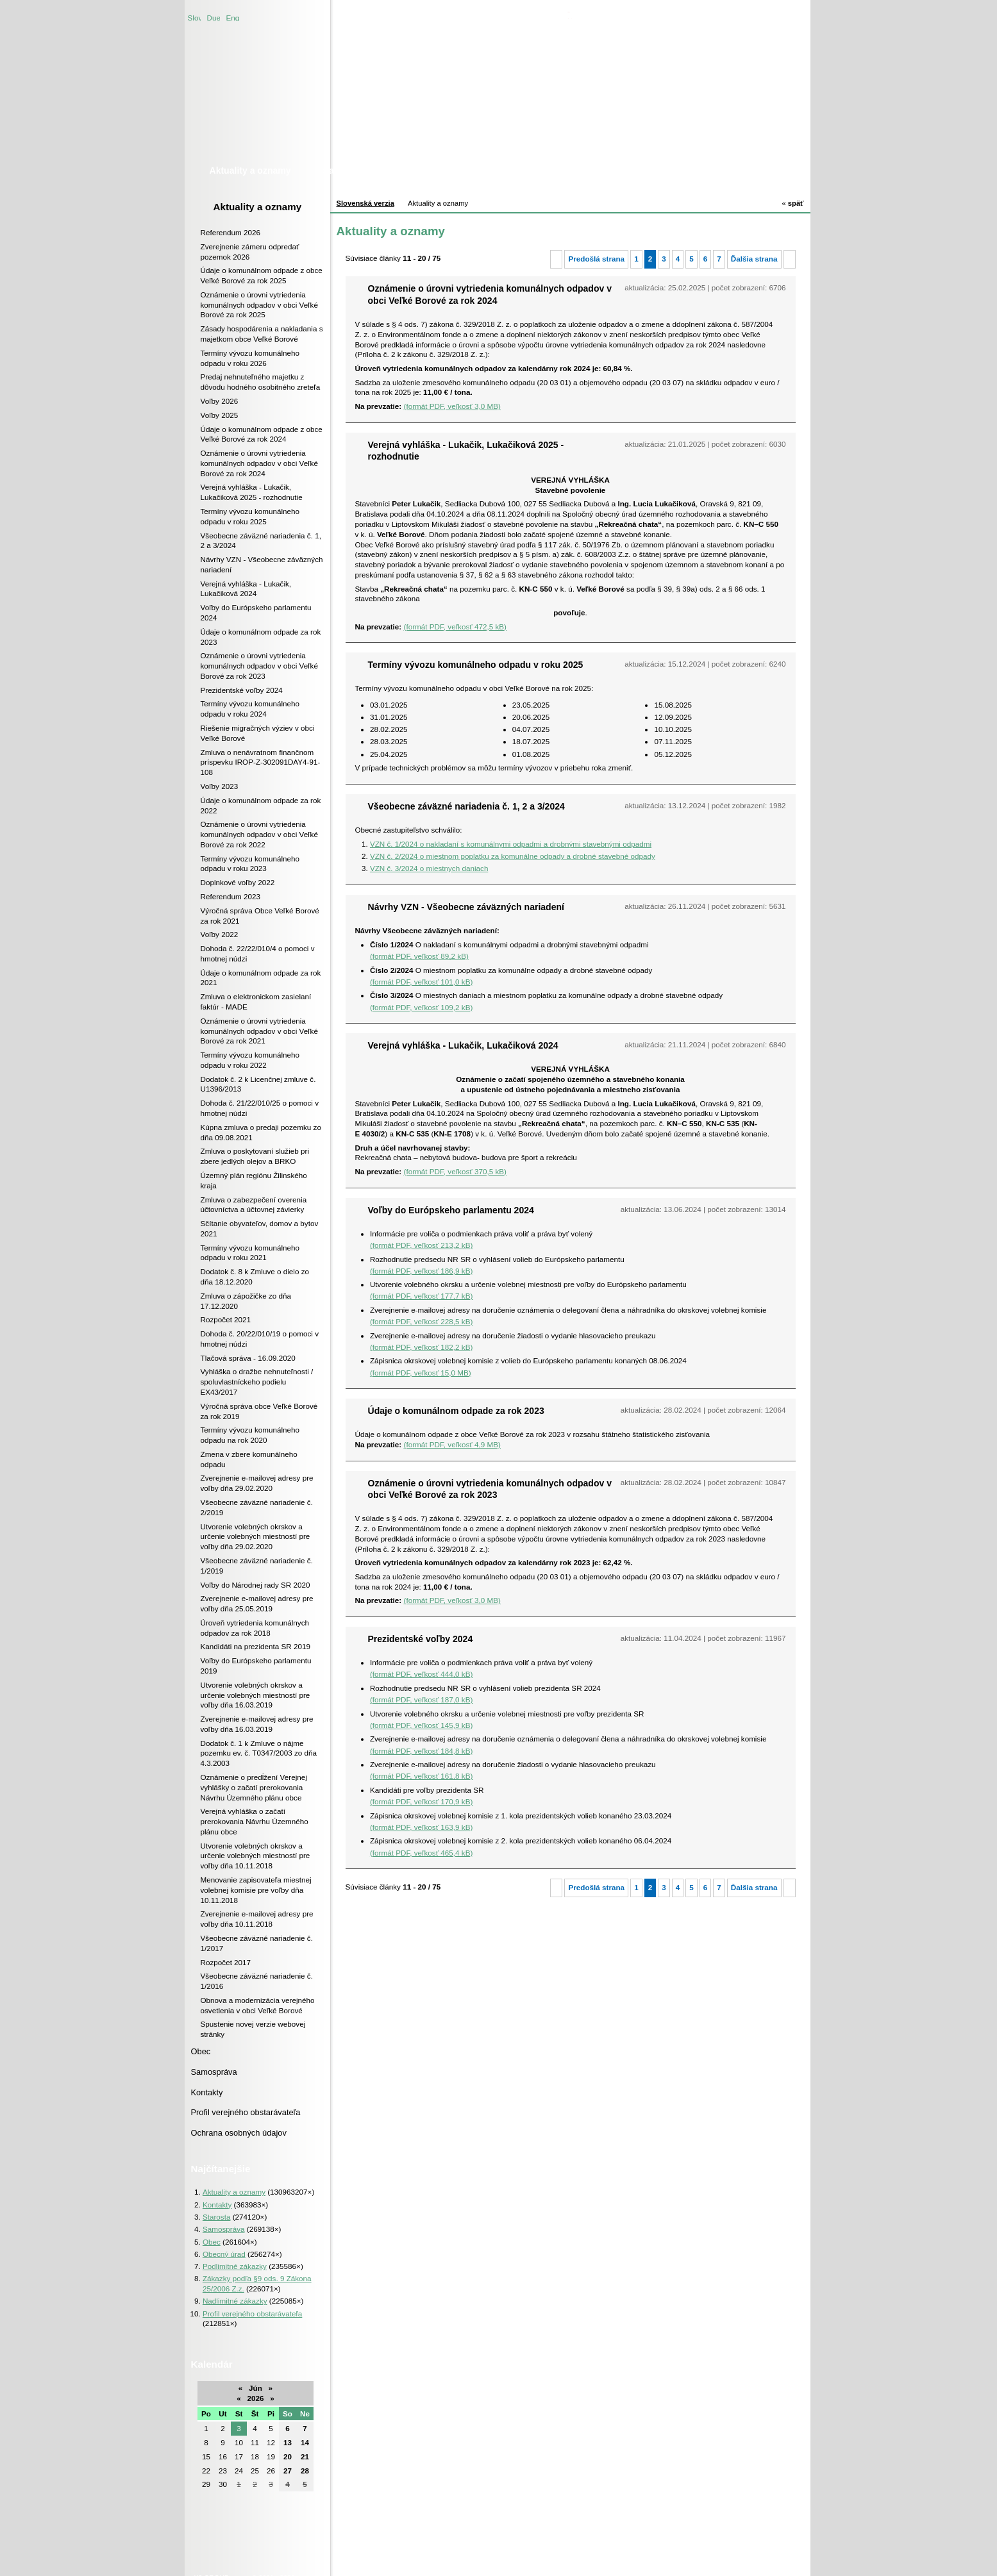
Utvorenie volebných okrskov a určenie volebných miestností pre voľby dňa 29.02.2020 (255, 1536)
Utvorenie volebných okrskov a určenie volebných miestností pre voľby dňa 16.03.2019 (255, 1695)
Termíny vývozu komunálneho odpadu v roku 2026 (250, 358)
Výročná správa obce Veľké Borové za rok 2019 (259, 1411)
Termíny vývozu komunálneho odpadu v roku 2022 (250, 1060)
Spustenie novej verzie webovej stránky (253, 2029)
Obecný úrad (224, 2254)
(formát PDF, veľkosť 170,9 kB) (421, 1801)
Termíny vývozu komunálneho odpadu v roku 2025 (250, 516)
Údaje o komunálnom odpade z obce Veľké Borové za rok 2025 (262, 275)
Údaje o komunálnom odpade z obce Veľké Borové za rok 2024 (262, 434)
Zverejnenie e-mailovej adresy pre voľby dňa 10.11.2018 (257, 1918)
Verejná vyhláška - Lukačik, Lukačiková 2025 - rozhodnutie (252, 492)
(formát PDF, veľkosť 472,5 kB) (455, 626)
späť (792, 203)
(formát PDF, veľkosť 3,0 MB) (452, 406)
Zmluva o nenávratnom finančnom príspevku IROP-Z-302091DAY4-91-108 (261, 762)
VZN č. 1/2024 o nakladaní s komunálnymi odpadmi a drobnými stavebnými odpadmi (510, 844)
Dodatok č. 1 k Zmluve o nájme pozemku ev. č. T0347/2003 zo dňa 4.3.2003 (259, 1753)
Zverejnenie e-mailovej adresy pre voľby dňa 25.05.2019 (257, 1603)
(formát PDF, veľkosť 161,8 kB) (421, 1776)
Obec (201, 2051)
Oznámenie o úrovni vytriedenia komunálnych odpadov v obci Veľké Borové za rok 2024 (259, 463)
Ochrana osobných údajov (239, 2133)
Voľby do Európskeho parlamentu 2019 (256, 1665)
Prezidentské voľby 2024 (242, 690)
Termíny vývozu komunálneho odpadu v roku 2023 (250, 863)
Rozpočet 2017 (226, 1962)
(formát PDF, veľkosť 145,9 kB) (421, 1725)
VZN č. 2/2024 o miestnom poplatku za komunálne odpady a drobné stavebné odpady (512, 856)
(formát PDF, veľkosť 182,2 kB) (421, 1347)
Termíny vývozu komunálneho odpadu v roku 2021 (250, 1252)
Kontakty (207, 2092)
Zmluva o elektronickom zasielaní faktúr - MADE (256, 1001)
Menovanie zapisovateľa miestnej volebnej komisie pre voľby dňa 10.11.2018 (256, 1889)
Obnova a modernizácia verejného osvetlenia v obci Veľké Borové (258, 2005)
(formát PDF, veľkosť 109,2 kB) (421, 1007)
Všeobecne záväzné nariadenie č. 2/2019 (257, 1507)
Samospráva (214, 2072)
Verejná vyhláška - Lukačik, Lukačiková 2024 (246, 588)
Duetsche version (213, 17)
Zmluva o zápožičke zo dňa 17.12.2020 (246, 1301)
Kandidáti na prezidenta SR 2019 (256, 1646)
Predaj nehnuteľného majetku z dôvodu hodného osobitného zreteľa (261, 381)
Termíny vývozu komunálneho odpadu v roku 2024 (250, 708)
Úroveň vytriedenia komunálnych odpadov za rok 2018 (255, 1627)
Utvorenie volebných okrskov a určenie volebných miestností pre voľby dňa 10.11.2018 (255, 1855)
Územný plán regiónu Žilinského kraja (254, 1180)
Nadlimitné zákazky (235, 2301)
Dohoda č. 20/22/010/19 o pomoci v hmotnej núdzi (260, 1338)
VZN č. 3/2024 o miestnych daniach (429, 868)
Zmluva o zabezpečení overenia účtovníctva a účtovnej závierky (254, 1204)
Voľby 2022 (220, 934)
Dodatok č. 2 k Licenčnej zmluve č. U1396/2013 (258, 1084)
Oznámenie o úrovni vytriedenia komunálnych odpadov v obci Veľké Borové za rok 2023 (259, 665)
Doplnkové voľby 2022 (238, 882)
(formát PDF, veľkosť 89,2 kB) (419, 956)
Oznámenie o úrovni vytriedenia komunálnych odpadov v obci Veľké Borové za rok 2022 (259, 834)
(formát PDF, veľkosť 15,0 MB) (420, 1372)
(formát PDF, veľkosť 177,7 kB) (421, 1296)
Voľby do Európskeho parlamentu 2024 (256, 612)
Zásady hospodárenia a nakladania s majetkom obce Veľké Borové (262, 333)
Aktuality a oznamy (258, 206)
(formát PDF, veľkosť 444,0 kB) (421, 1674)
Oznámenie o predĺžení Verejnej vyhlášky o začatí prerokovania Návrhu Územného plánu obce (254, 1787)
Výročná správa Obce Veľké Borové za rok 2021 (260, 915)
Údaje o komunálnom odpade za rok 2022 (261, 805)
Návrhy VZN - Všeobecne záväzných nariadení (262, 564)
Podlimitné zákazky (235, 2266)
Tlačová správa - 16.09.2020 (248, 1358)
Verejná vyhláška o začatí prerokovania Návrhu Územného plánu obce (254, 1821)
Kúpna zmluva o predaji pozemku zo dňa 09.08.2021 (261, 1132)
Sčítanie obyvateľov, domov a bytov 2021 (260, 1228)
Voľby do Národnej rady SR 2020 (255, 1585)
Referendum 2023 (231, 896)
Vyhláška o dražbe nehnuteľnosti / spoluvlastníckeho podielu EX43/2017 (257, 1381)
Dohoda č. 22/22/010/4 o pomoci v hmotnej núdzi (258, 953)
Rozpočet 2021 (226, 1319)
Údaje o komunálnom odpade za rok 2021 (261, 977)
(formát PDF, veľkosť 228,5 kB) (421, 1321)
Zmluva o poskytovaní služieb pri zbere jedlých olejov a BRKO (255, 1156)
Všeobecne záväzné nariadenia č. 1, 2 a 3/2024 (261, 540)
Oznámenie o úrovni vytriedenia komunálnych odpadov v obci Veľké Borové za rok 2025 (259, 304)
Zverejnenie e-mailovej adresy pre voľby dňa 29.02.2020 (257, 1483)
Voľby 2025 (220, 415)
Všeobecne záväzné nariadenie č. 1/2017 (257, 1943)
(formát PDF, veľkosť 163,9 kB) (421, 1827)
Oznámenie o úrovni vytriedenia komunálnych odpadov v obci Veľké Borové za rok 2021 (259, 1031)
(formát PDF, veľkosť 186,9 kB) (421, 1271)
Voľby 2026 (220, 401)
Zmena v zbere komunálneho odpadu (249, 1459)
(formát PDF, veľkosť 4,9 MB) (452, 1444)
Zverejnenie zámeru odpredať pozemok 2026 (250, 251)
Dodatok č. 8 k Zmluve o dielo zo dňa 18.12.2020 (255, 1276)
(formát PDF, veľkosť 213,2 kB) (421, 1245)
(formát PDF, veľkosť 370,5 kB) (455, 1171)
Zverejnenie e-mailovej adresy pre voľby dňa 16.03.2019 (257, 1724)
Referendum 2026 (231, 232)
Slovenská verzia (194, 17)
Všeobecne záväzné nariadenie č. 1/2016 (257, 1981)
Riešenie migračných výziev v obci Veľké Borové (258, 733)
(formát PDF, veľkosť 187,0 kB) (421, 1699)
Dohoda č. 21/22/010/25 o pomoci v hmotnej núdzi (260, 1108)
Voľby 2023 (220, 786)
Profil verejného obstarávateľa (246, 2112)
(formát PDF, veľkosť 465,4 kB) (421, 1853)
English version (232, 17)
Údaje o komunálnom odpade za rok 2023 (261, 636)
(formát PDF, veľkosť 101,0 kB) (421, 981)
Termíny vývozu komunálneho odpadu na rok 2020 (250, 1434)
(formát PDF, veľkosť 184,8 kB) (421, 1751)
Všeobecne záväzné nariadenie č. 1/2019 (257, 1565)
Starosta (217, 2217)
